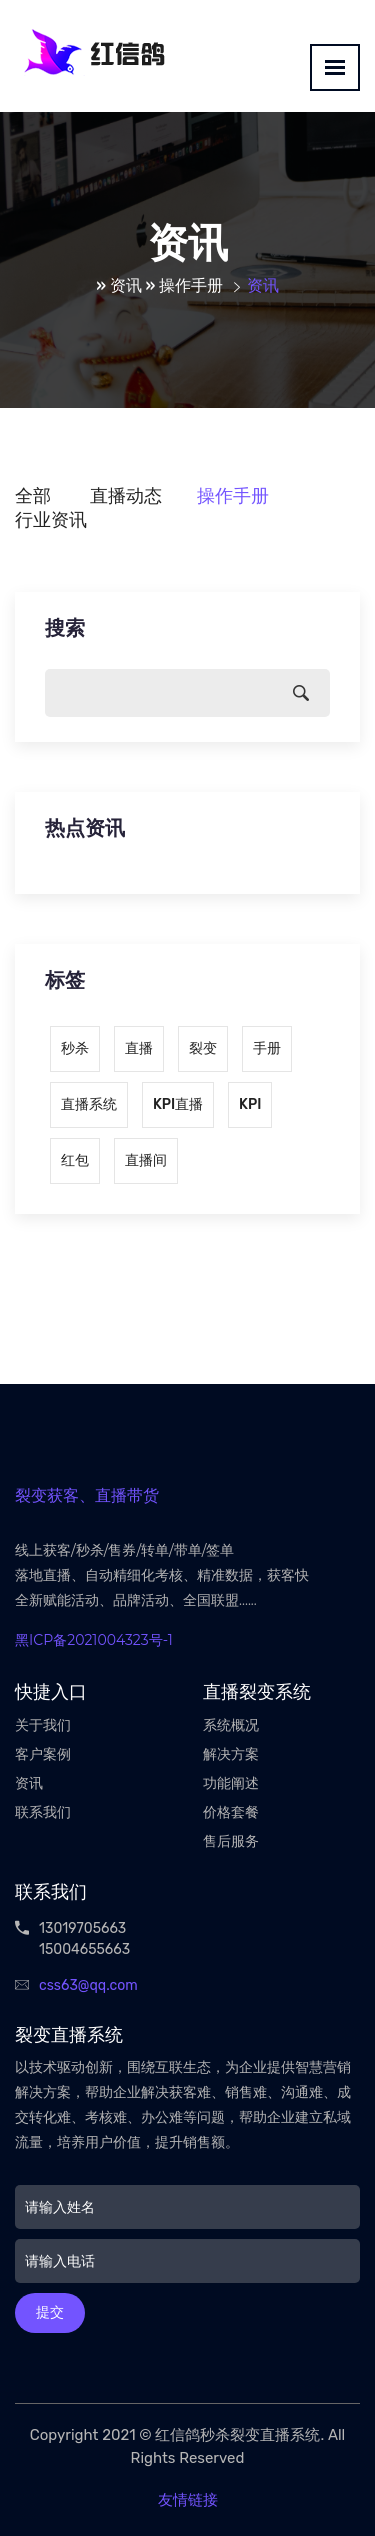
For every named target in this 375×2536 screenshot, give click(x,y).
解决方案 (231, 1754)
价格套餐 (231, 1812)
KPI (250, 1104)
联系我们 (43, 1812)
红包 (75, 1160)
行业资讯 (51, 520)
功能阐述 (231, 1783)
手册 (267, 1048)
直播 (139, 1048)
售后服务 (231, 1841)
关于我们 (43, 1725)
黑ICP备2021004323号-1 (94, 1640)
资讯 (126, 285)
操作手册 (191, 285)
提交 (50, 2312)
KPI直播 (178, 1104)
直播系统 (89, 1104)
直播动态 (126, 496)
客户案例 (43, 1754)
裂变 (203, 1048)
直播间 (146, 1160)
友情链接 (188, 2500)
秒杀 (75, 1048)
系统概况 (231, 1725)
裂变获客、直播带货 (87, 1495)
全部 (33, 496)
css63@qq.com (88, 1985)
